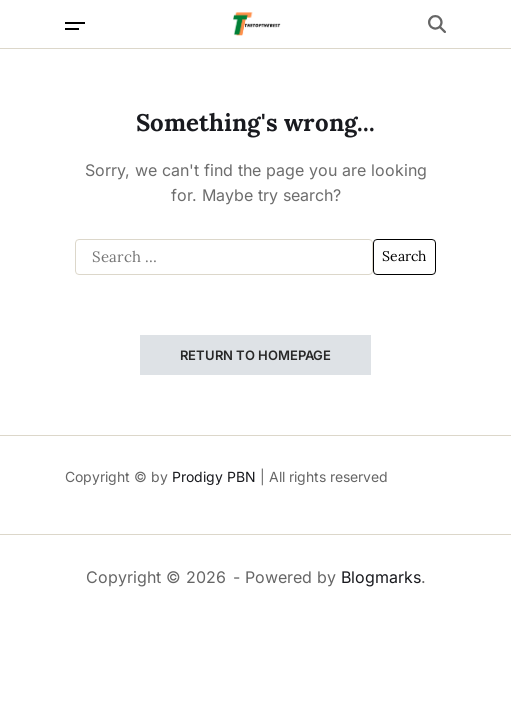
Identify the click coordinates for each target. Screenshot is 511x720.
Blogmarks (381, 577)
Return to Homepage (255, 355)
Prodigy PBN (214, 476)
